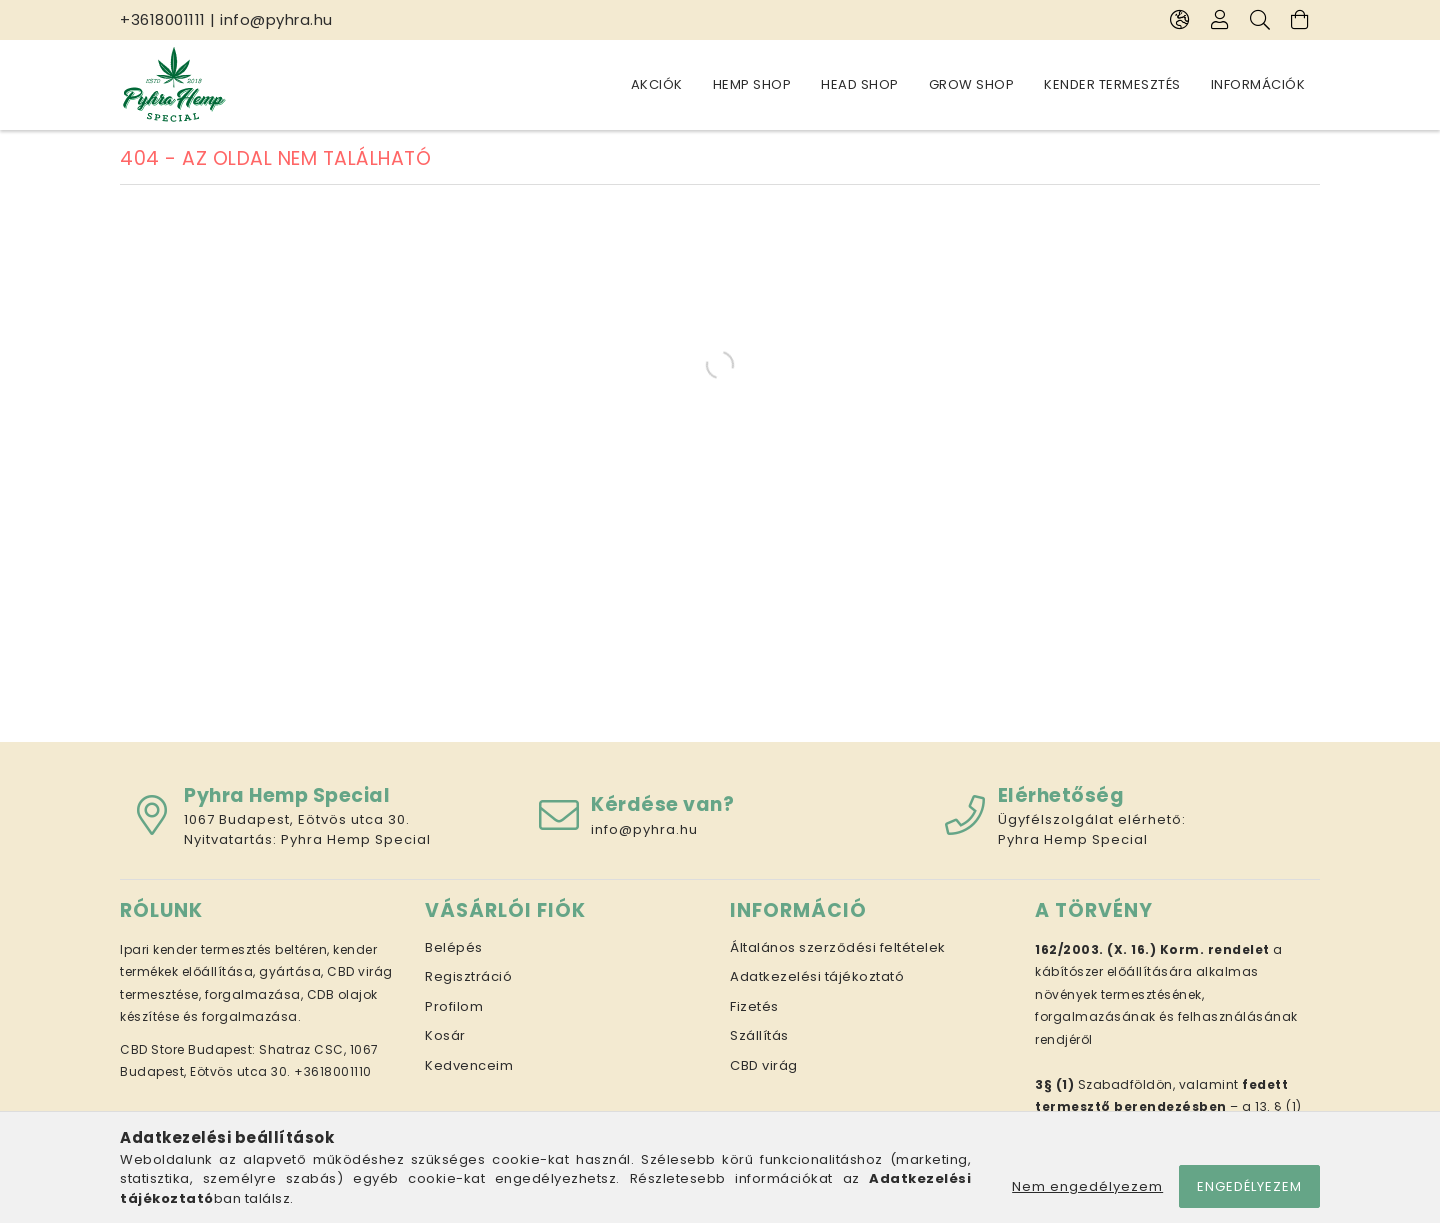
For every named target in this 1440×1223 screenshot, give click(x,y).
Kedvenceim (469, 1065)
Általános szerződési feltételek (838, 947)
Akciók (657, 84)
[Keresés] (1260, 20)
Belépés (454, 947)
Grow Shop (972, 84)
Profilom (454, 1006)
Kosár (445, 1035)
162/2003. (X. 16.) (1095, 949)
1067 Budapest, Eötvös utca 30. (297, 819)
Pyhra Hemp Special (356, 839)
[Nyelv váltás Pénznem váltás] (1180, 20)
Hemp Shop (752, 84)
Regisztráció (468, 976)
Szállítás (759, 1035)
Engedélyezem (1249, 1186)
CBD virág (764, 1065)
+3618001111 (163, 19)
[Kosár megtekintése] (1300, 20)
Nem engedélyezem (1087, 1186)
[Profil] (1220, 20)
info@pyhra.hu (276, 19)
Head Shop (860, 84)
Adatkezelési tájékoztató (817, 976)
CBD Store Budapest (186, 1049)
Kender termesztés (1112, 84)
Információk (1258, 84)
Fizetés (754, 1006)
